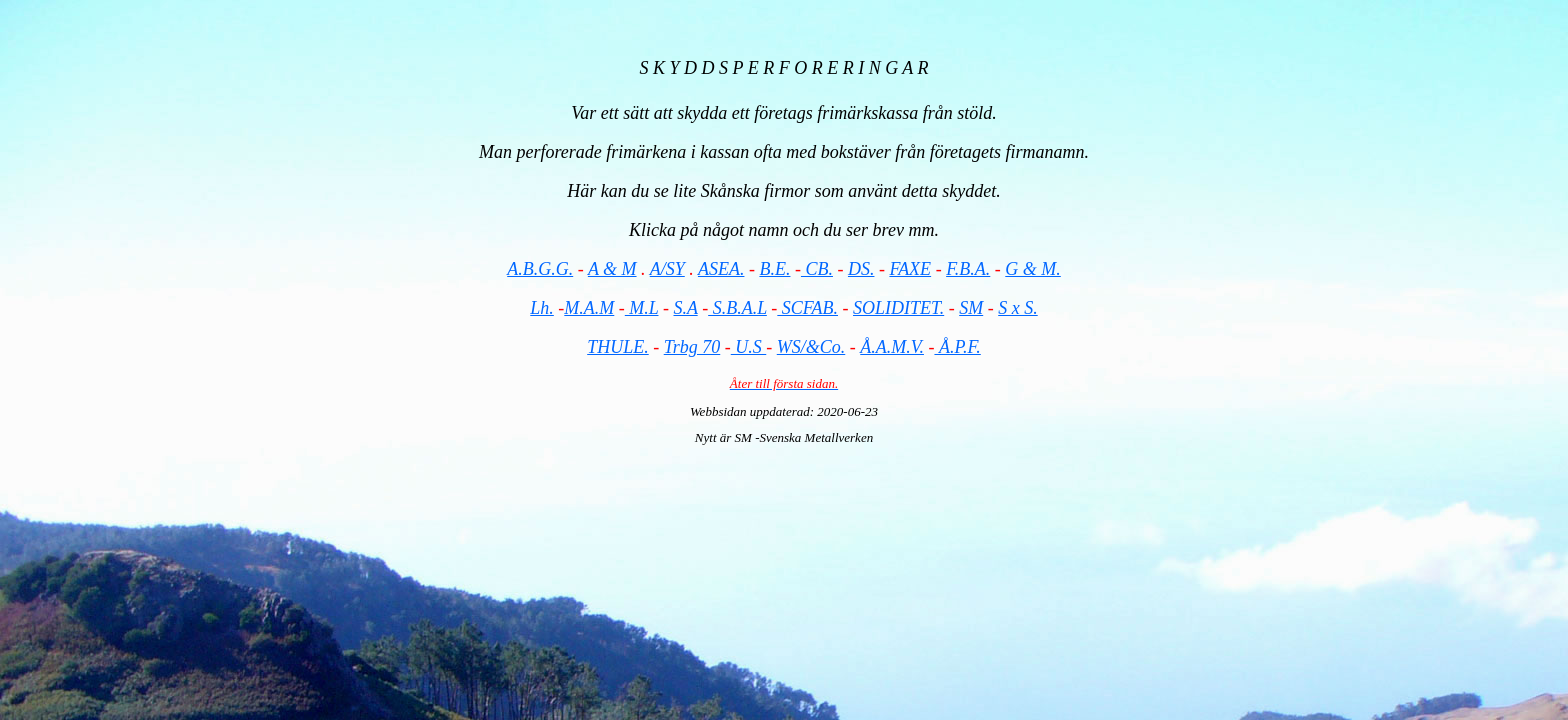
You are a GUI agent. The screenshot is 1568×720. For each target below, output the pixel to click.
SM (971, 308)
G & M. (1033, 269)
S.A (685, 308)
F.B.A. (968, 269)
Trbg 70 (692, 347)
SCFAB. (807, 308)
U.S (749, 347)
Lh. (542, 308)
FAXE (910, 269)
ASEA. (721, 269)
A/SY (667, 269)
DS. (861, 269)
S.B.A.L (737, 308)
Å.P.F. (957, 347)
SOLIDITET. (898, 308)
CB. (817, 269)
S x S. (1018, 308)
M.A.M (589, 308)
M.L (642, 308)
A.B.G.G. (540, 269)
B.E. (774, 269)
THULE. (618, 347)
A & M (612, 269)
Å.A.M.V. (892, 347)
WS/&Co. (811, 347)
